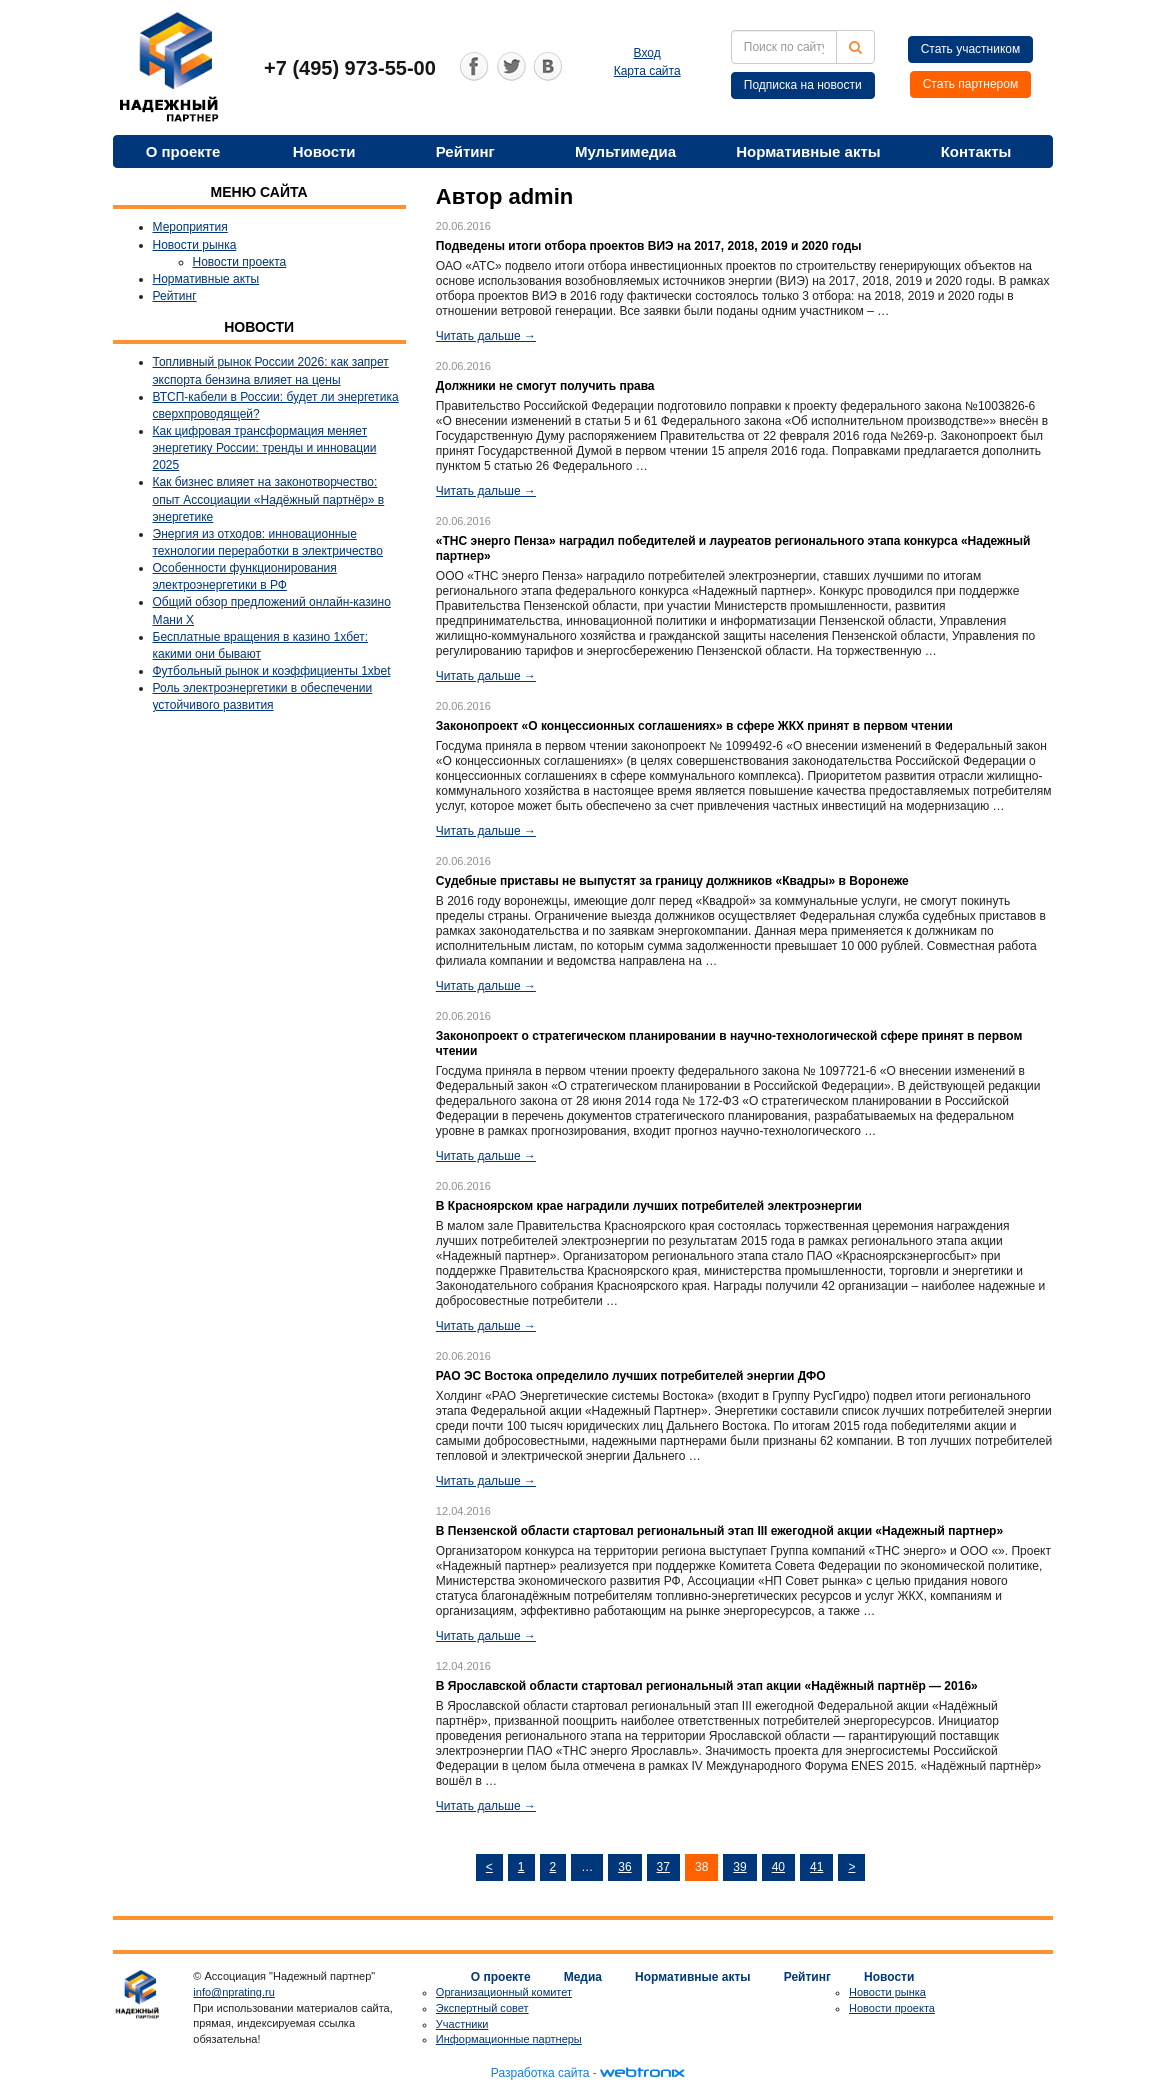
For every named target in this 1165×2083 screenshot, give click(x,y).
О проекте (183, 151)
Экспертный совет (482, 2008)
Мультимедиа (625, 151)
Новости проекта (240, 262)
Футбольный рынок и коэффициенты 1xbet (272, 671)
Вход (647, 53)
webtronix (642, 2073)
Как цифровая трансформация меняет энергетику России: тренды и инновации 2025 (265, 448)
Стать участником (971, 49)
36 (624, 1867)
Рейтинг (465, 151)
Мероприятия (190, 227)
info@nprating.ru (234, 1992)
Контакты (976, 151)
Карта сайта (647, 71)
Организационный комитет (504, 1992)
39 (739, 1867)
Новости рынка (195, 245)
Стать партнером (971, 84)
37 (663, 1867)
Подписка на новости (803, 85)
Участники (462, 2024)
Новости (324, 151)
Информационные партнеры (509, 2039)
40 (778, 1867)
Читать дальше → (486, 336)
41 (816, 1867)
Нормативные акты (808, 151)
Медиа (583, 1977)
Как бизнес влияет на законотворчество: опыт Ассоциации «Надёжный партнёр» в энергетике (269, 499)
